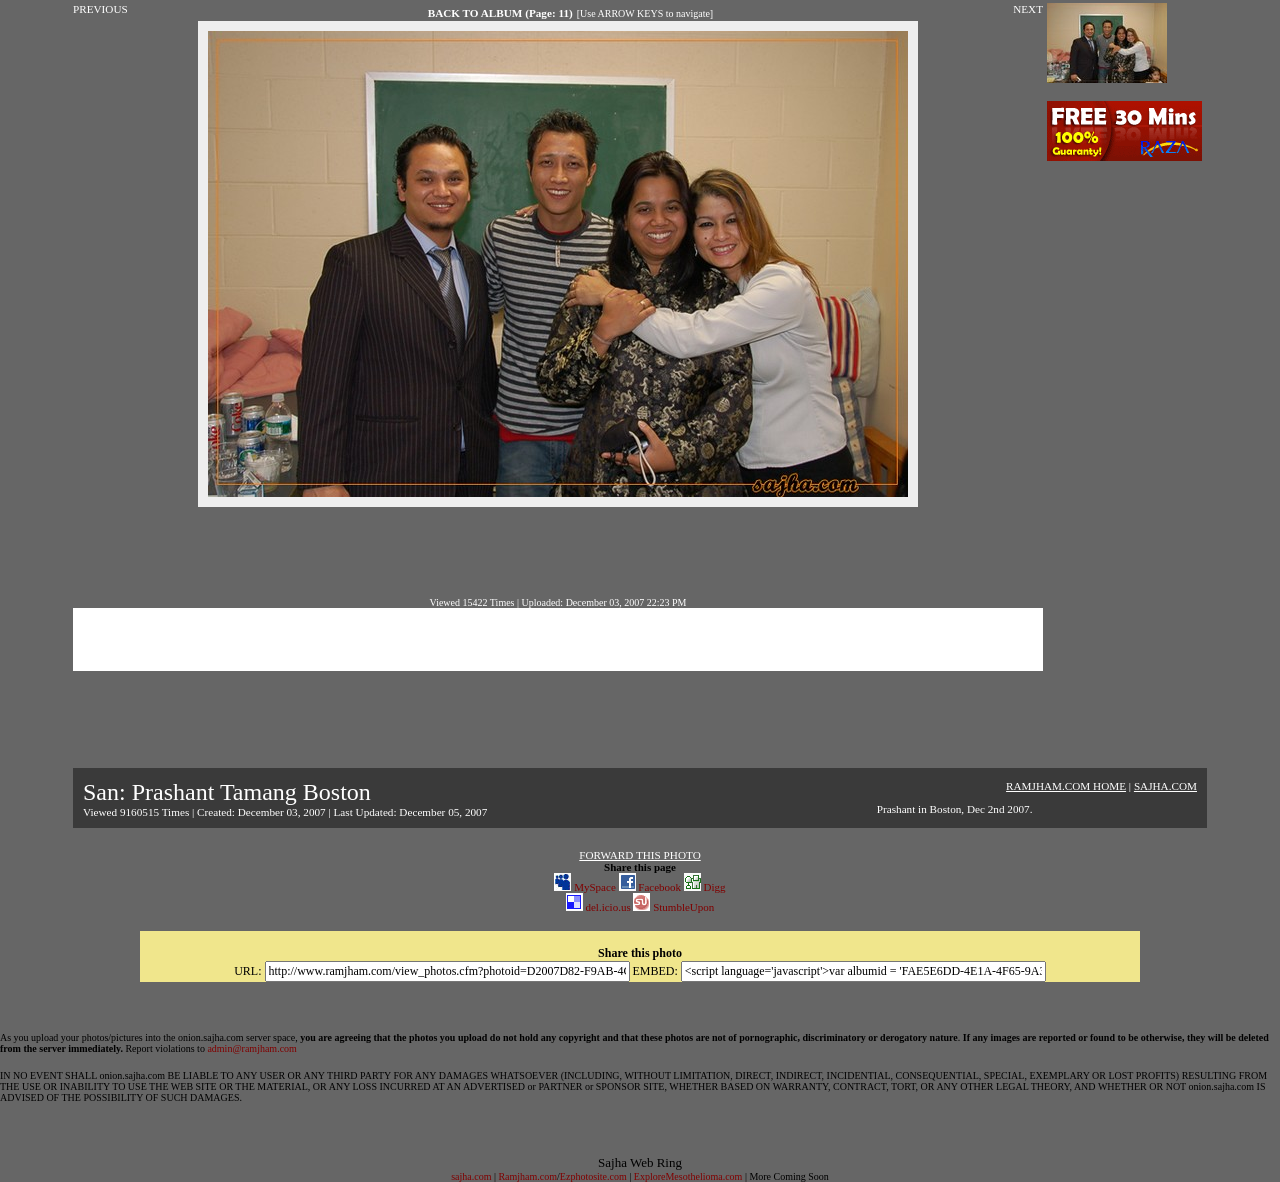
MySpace (584, 887)
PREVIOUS (100, 9)
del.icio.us (598, 907)
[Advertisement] (558, 552)
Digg (705, 887)
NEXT (1028, 9)
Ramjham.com (527, 1176)
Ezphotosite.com (593, 1176)
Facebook (650, 887)
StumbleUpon (673, 907)
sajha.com (471, 1176)
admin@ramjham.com (251, 1048)
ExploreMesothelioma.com (688, 1176)
